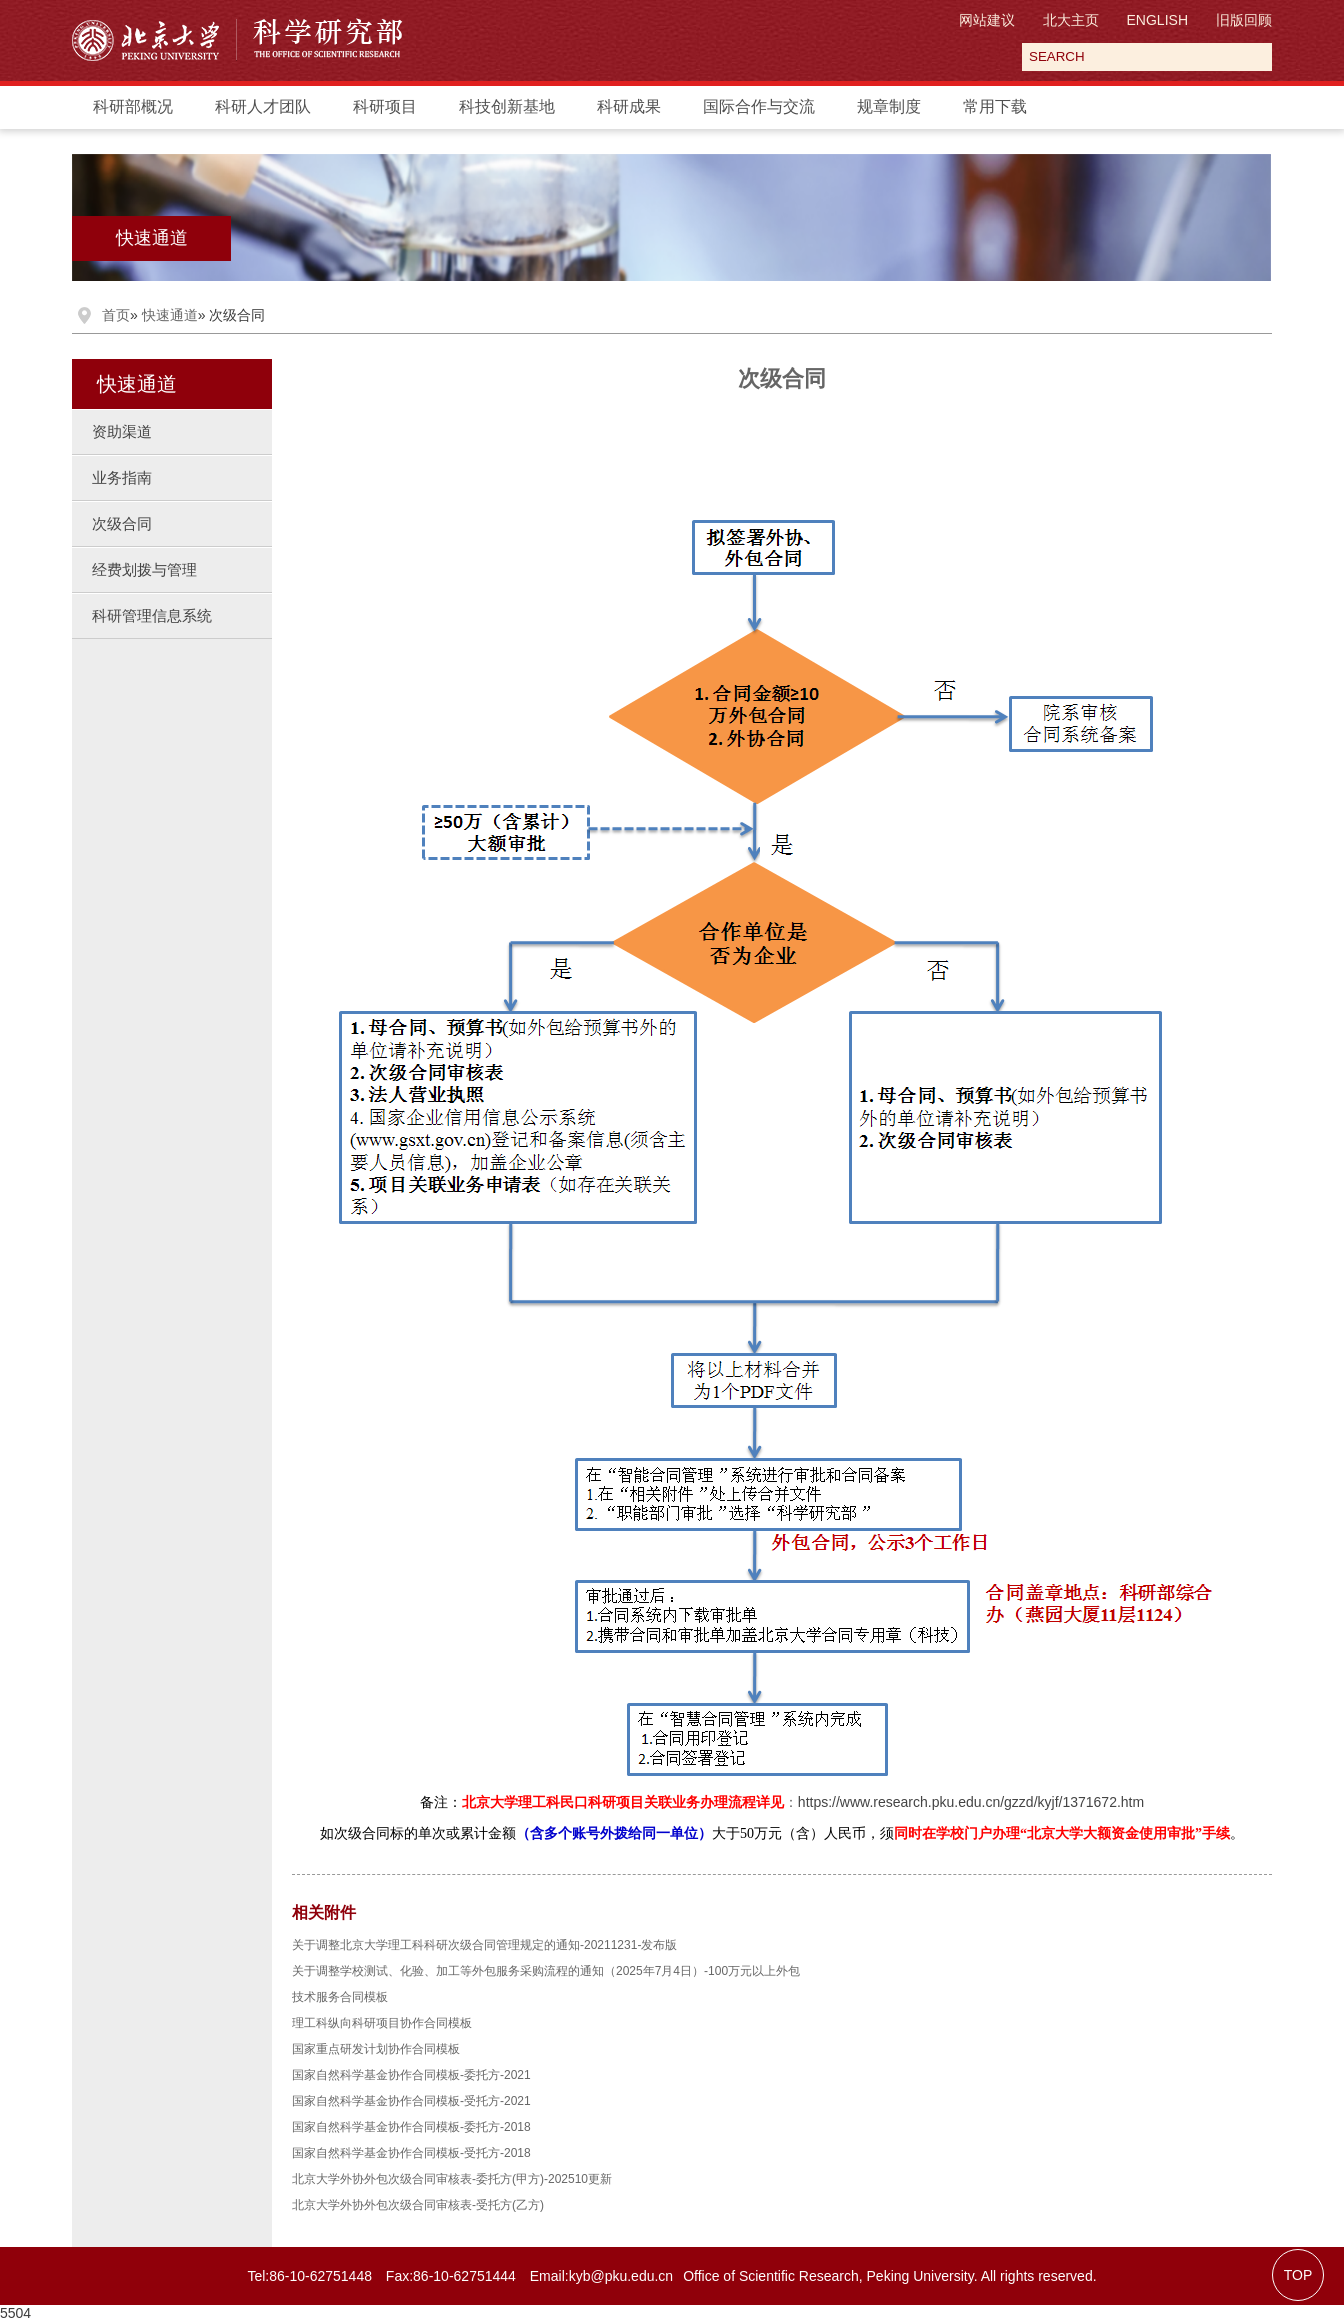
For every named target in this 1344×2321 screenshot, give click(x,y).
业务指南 (122, 477)
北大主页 (1071, 20)
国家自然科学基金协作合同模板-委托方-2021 (411, 2075)
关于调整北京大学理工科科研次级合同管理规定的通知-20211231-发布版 (484, 1945)
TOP (1298, 2275)
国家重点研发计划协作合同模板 (376, 2049)
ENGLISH (1157, 20)
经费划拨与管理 (144, 569)
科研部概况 (133, 106)
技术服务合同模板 (340, 1997)
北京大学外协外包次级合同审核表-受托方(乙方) (418, 2205)
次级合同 (122, 523)
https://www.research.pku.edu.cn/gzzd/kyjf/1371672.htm (971, 1802)
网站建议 (987, 20)
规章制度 (889, 106)
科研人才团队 (263, 106)
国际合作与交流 (759, 106)
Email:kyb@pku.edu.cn (601, 2276)
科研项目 (385, 106)
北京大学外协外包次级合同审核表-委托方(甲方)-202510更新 (452, 2179)
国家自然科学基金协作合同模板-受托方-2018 (411, 2153)
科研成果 (629, 106)
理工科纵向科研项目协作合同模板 (382, 2023)
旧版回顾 (1244, 20)
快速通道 (152, 238)
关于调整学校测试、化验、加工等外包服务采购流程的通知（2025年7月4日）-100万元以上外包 (546, 1971)
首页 (116, 315)
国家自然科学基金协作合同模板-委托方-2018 (411, 2127)
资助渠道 (122, 431)
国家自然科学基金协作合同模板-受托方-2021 (411, 2101)
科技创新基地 (507, 106)
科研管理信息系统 (152, 615)
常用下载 (995, 106)
